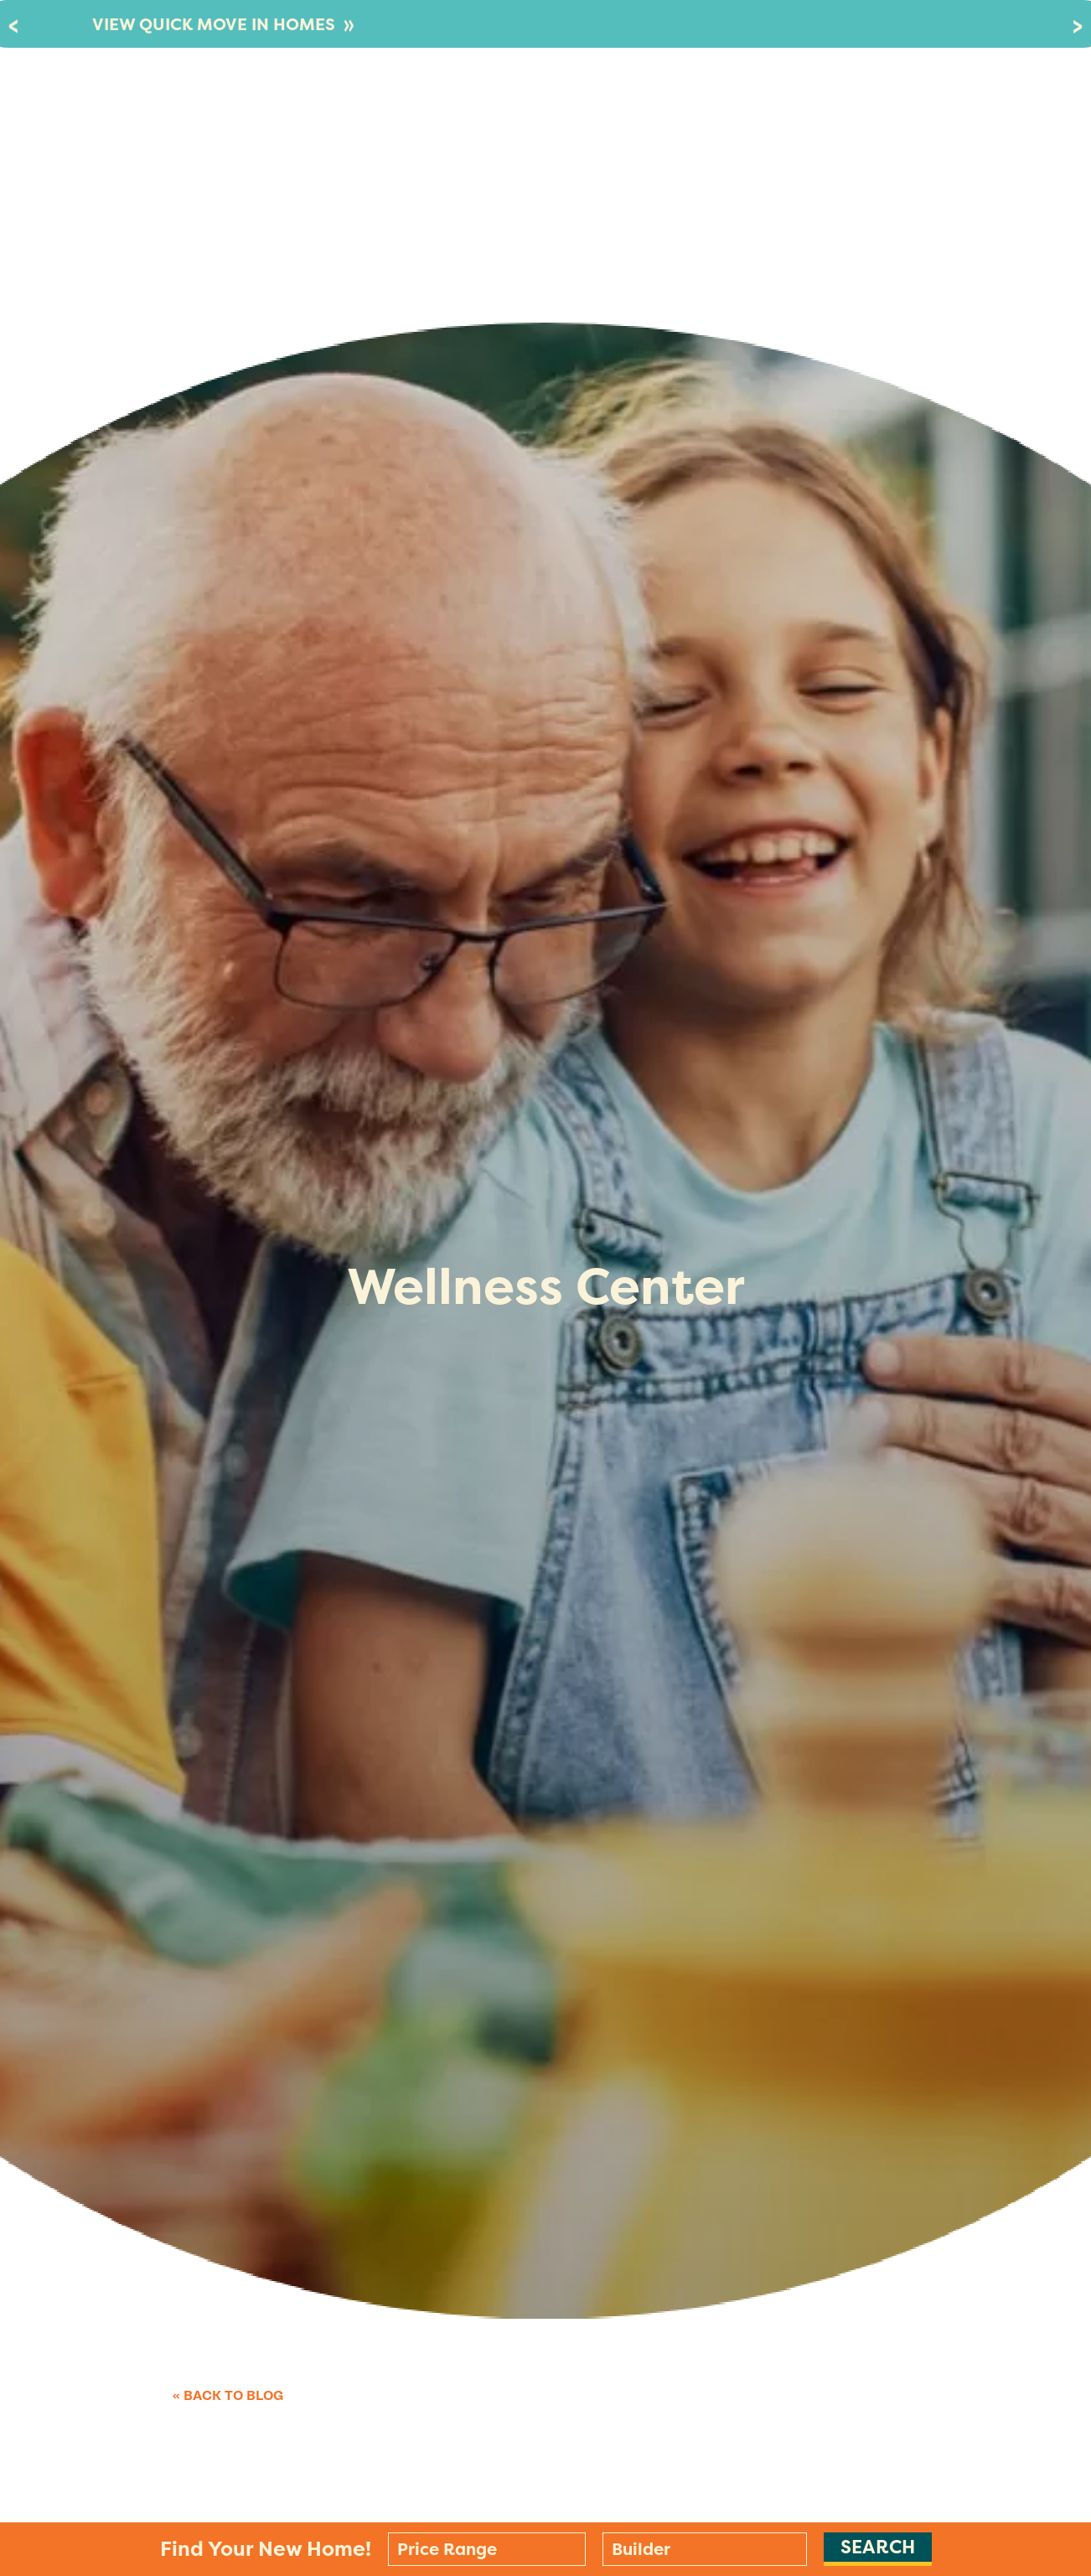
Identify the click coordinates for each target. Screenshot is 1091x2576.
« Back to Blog (228, 2395)
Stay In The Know (845, 113)
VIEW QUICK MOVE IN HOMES (223, 24)
